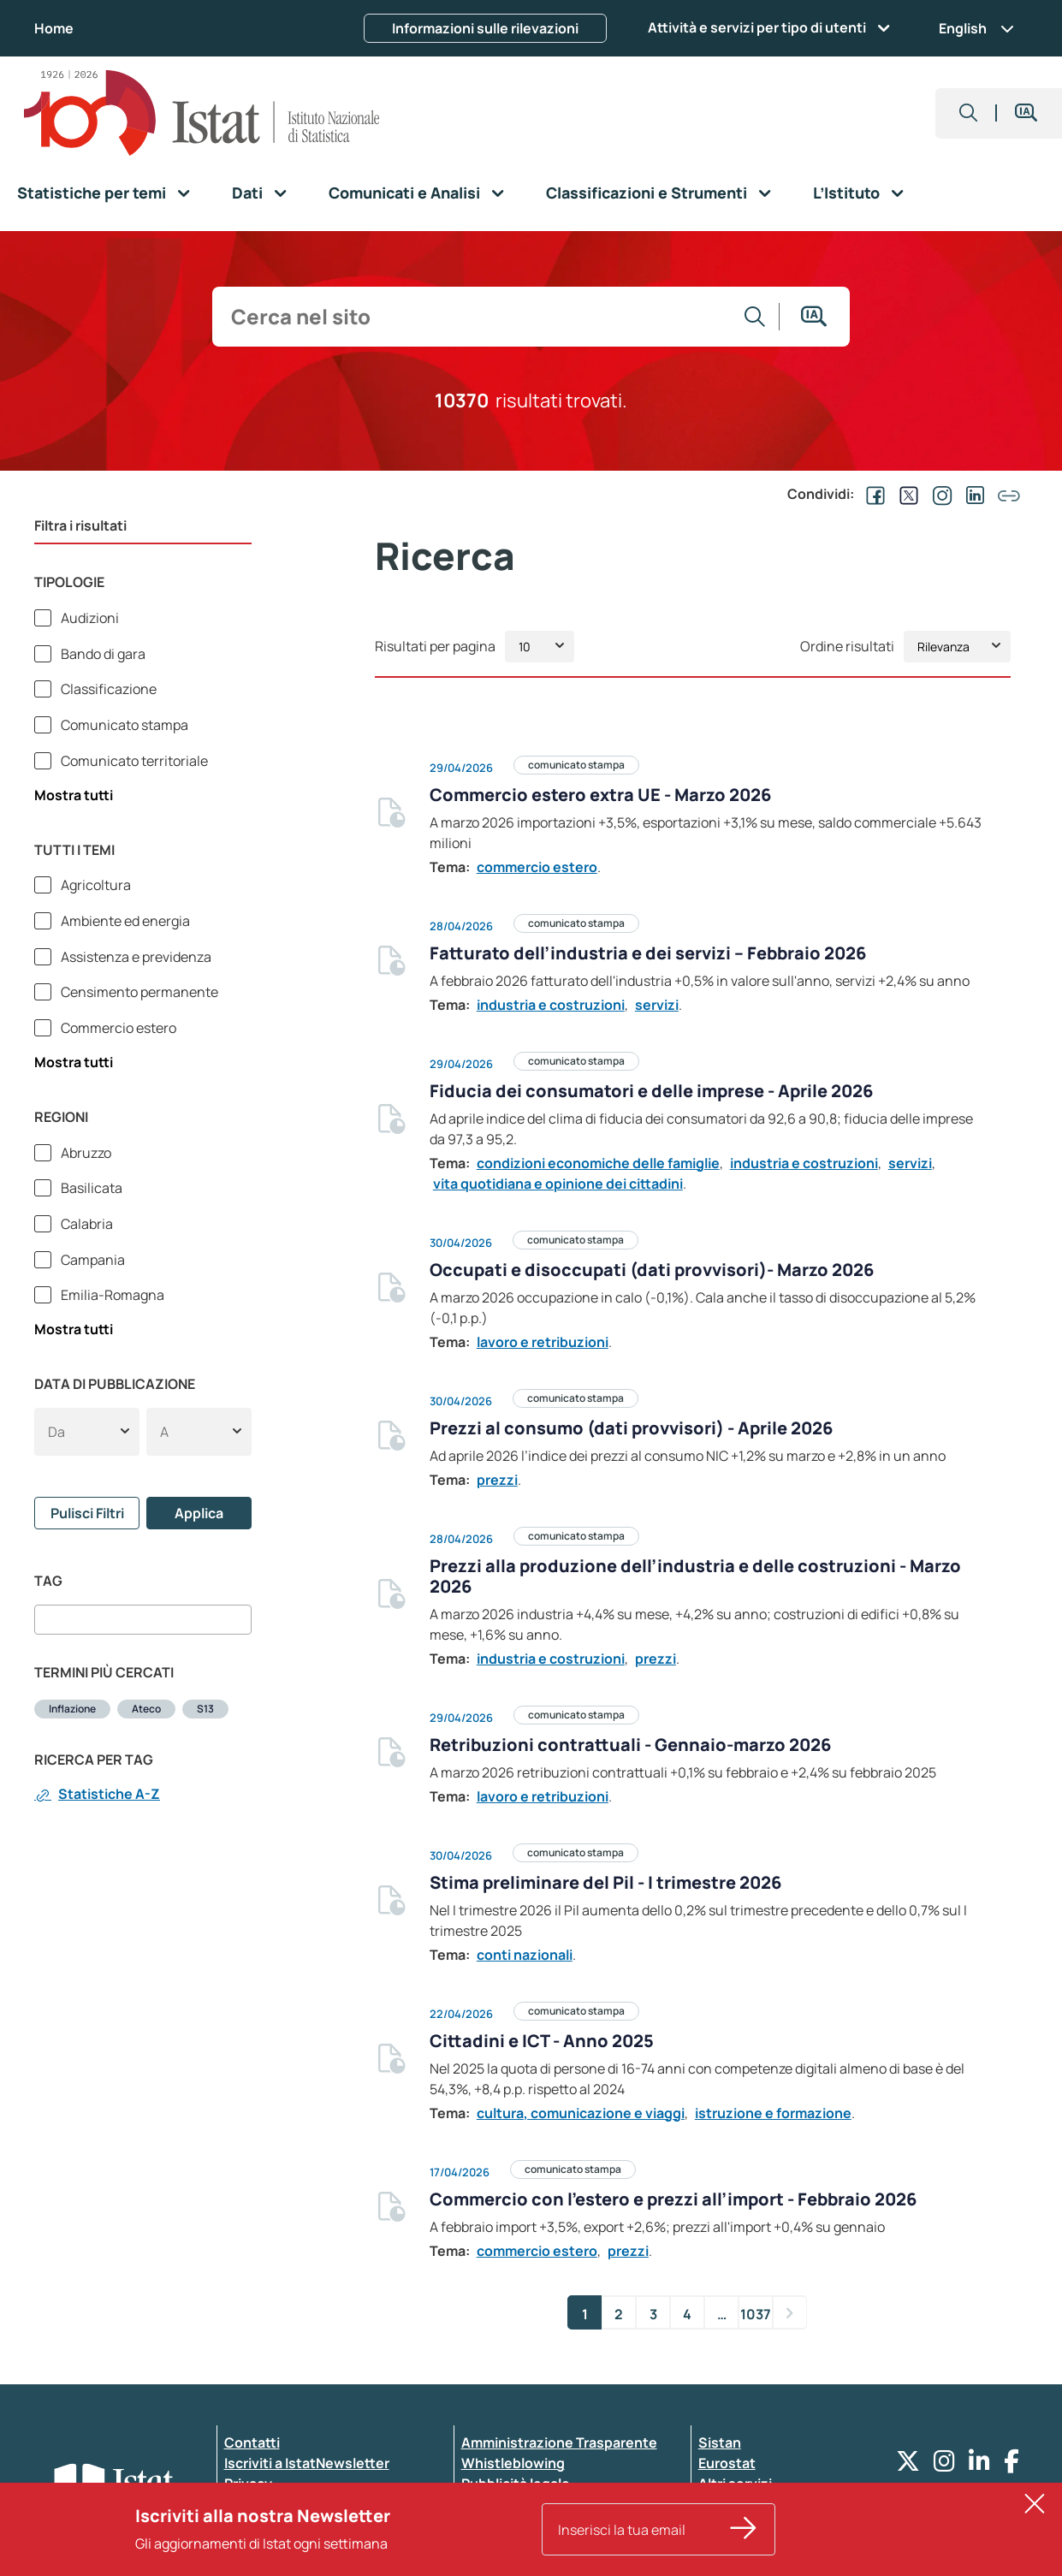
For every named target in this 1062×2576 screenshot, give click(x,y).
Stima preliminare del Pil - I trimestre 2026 (605, 1882)
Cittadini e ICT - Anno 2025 (542, 2040)
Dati (247, 192)
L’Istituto (846, 192)
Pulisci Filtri (87, 1513)
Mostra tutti (73, 795)
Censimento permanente (138, 991)
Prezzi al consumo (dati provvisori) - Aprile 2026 (631, 1427)
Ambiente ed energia (124, 920)
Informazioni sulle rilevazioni (485, 28)
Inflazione (72, 1708)
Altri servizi (735, 2483)
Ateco (146, 1708)
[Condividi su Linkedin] (972, 493)
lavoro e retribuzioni (542, 1342)
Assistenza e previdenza (134, 956)
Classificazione (107, 689)
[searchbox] (44, 1619)
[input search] (476, 316)
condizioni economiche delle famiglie (598, 1163)
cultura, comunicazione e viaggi (581, 2113)
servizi (657, 1004)
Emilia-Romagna (111, 1294)
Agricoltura (94, 884)
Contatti (252, 2442)
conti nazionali (525, 1954)
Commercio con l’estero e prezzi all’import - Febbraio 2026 (673, 2199)
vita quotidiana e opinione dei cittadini (558, 1183)
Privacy (248, 2483)
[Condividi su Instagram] (938, 493)
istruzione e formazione (773, 2113)
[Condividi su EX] (905, 493)
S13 (205, 1708)
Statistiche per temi (91, 192)
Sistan (719, 2442)
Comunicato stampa (123, 724)
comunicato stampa (576, 764)
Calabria (85, 1223)
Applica (199, 1513)
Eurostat (727, 2463)
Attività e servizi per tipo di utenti (757, 27)
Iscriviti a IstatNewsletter (306, 2463)
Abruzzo (84, 1152)
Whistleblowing (513, 2463)
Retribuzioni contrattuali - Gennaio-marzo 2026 (630, 1744)
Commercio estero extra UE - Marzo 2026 (600, 794)
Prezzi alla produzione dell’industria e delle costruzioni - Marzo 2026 (695, 1576)
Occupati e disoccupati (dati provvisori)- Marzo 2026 (652, 1269)
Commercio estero (117, 1027)
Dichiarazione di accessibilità (319, 2504)
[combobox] (143, 1619)
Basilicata (90, 1187)
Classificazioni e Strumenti (646, 192)
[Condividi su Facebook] (872, 493)
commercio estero (537, 867)
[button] (969, 113)
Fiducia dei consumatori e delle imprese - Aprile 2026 (651, 1090)
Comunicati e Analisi (404, 192)
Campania (91, 1259)
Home (54, 28)
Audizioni (88, 617)
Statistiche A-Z (97, 1793)
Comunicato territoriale (133, 760)
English (976, 28)
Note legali (496, 2524)
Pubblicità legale (515, 2483)
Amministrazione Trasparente (559, 2442)
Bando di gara (101, 653)
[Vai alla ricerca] (755, 316)
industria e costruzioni (551, 1004)
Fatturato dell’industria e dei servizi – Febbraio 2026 (648, 953)
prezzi (497, 1479)
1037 (756, 2314)
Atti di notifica (507, 2504)
